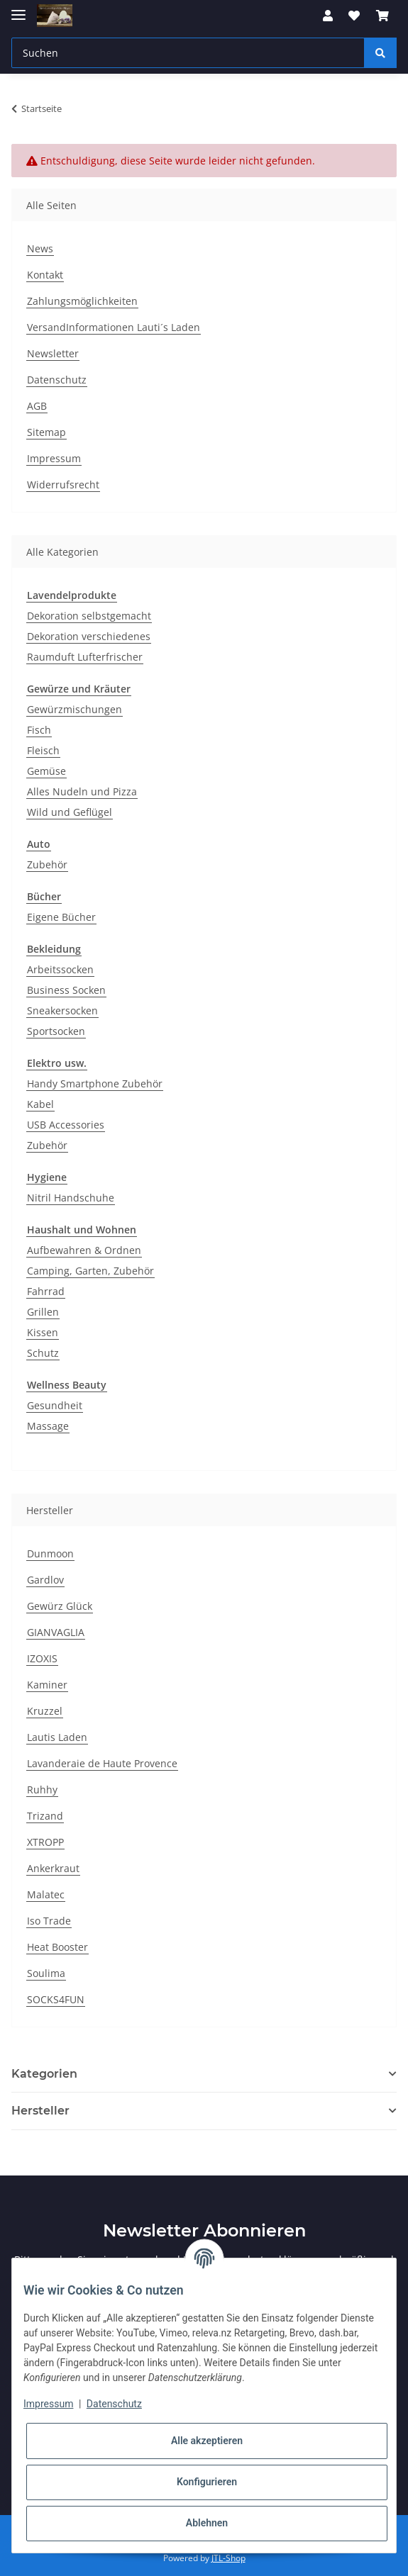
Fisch (39, 730)
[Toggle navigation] (18, 9)
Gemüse (46, 771)
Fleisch (43, 750)
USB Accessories (65, 1124)
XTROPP (45, 1842)
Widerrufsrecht (63, 484)
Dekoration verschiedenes (88, 636)
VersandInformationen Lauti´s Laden (113, 327)
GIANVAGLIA (55, 1632)
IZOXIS (42, 1658)
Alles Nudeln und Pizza (82, 791)
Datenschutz (57, 379)
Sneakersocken (62, 1010)
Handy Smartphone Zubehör (94, 1083)
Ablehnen (207, 2523)
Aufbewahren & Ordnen (84, 1250)
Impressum (54, 458)
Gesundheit (54, 1405)
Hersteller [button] (40, 2110)
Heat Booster (57, 1947)
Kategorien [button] (44, 2074)
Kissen (42, 1332)
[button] (328, 15)
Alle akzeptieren (207, 2440)
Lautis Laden (57, 1737)
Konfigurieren (207, 2481)
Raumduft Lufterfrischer (85, 656)
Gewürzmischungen (74, 709)
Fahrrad (46, 1291)
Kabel (40, 1104)
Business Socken (66, 990)
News (40, 248)
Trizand (45, 1815)
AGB (37, 406)
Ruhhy (42, 1789)
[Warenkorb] (382, 15)
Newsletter (53, 353)
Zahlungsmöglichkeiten (82, 301)
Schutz (43, 1353)
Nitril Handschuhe (70, 1197)
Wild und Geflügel (69, 812)
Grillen (43, 1311)
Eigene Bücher (61, 917)
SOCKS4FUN (55, 1999)
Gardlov (45, 1579)
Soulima (46, 1973)
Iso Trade (49, 1920)
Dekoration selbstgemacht (89, 615)
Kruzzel (44, 1711)
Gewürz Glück (59, 1606)
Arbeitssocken (60, 969)
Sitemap (46, 432)
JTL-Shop (228, 2558)
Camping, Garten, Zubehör (90, 1270)
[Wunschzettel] (354, 15)
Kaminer (47, 1684)
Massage (48, 1426)
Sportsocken (56, 1031)
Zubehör (47, 864)
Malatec (46, 1894)
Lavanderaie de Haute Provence (102, 1763)
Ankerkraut (53, 1868)
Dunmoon (50, 1553)
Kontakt (45, 274)
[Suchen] (188, 53)
